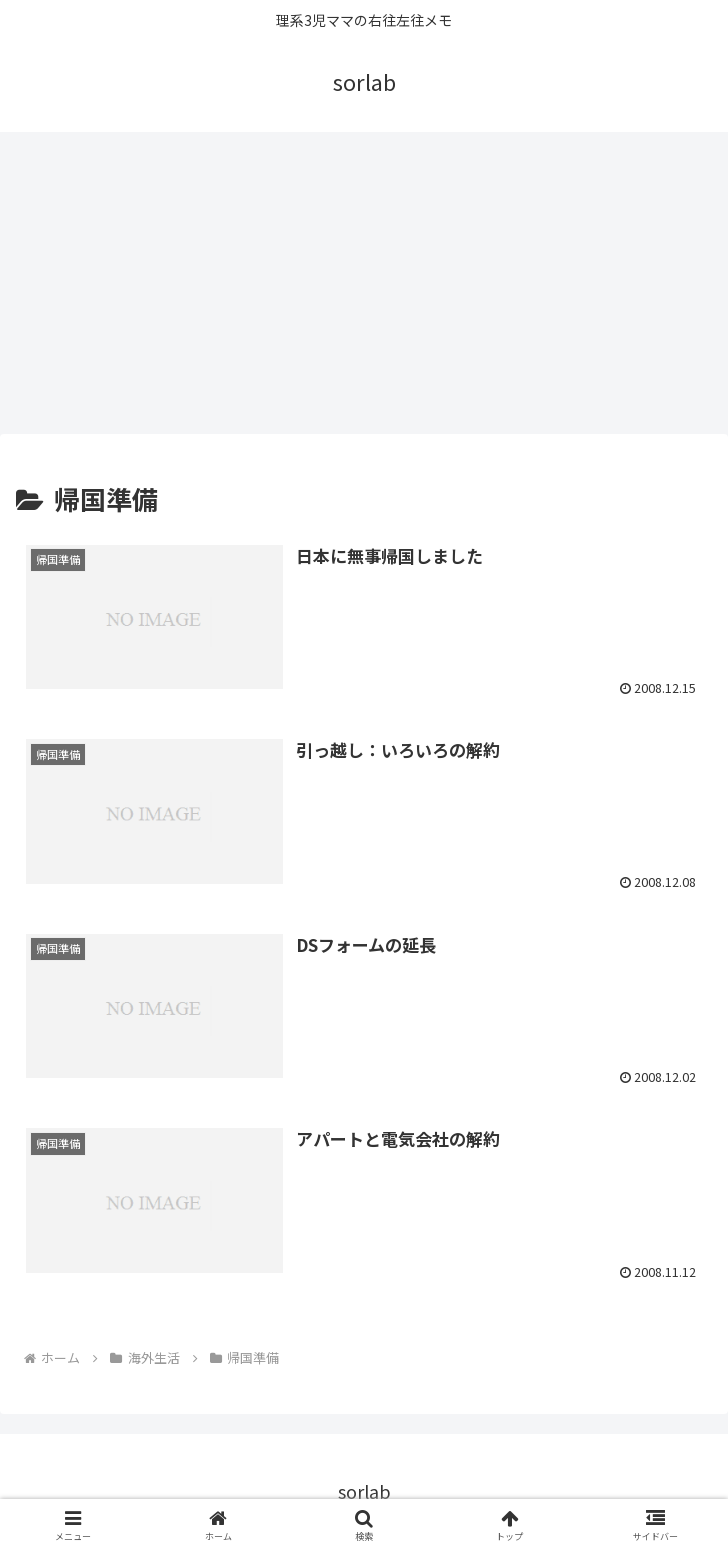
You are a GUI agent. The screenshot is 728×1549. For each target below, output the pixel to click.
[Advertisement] (364, 282)
